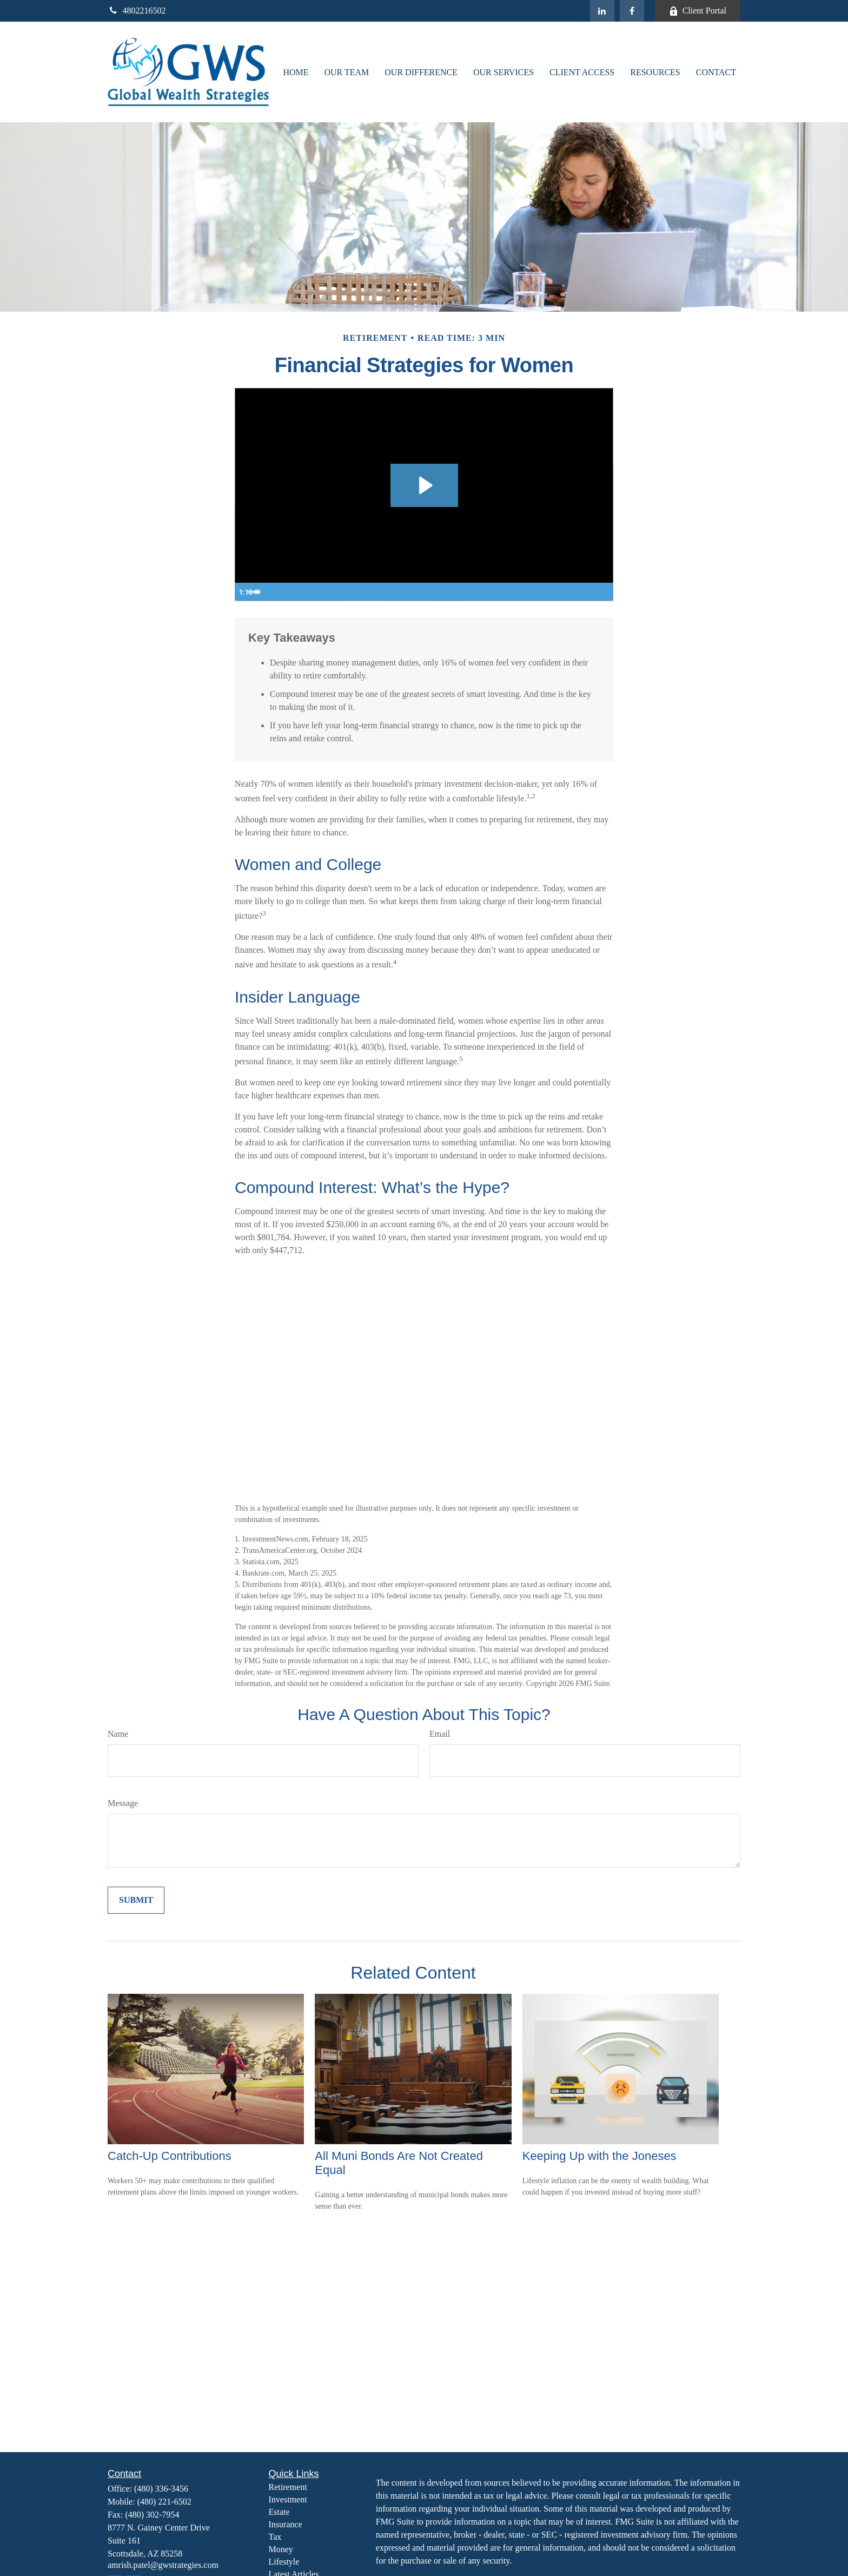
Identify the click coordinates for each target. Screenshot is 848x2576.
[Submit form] (136, 1900)
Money (281, 2549)
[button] (296, 71)
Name (118, 1733)
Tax (275, 2536)
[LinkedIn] (602, 11)
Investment (288, 2499)
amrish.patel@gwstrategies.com (163, 2565)
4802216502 (137, 10)
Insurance (285, 2524)
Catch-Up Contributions (169, 2156)
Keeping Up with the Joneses (599, 2156)
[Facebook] (632, 11)
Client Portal (697, 11)
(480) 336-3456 (161, 2488)
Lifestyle (284, 2561)
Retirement (288, 2487)
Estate (279, 2511)
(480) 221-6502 (164, 2501)
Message (123, 1803)
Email (439, 1733)
